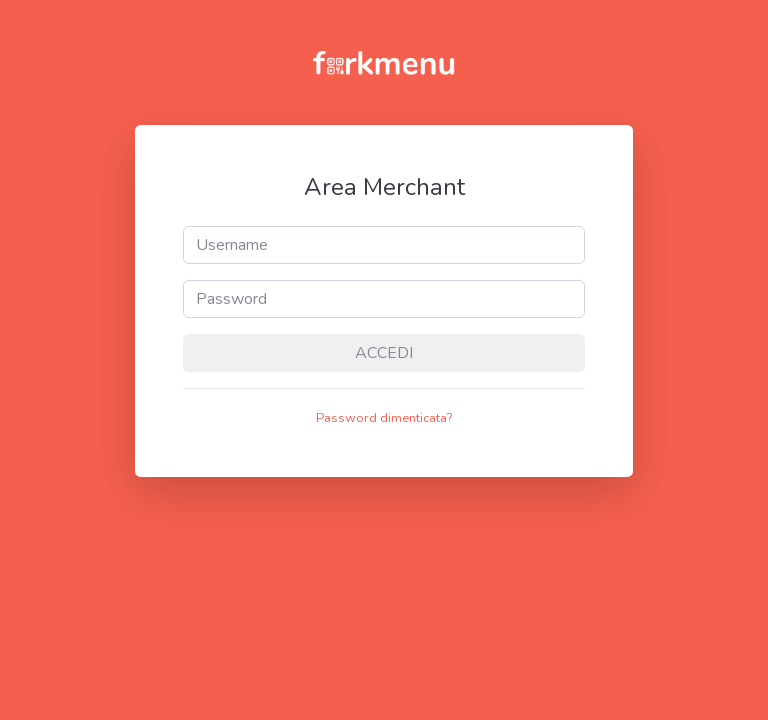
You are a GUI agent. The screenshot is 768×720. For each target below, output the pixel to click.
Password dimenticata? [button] (384, 418)
